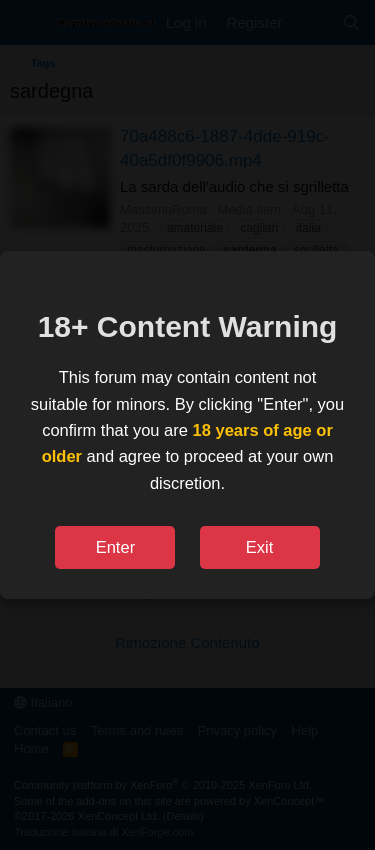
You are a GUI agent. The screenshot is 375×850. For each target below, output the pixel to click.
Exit (260, 547)
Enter (115, 547)
